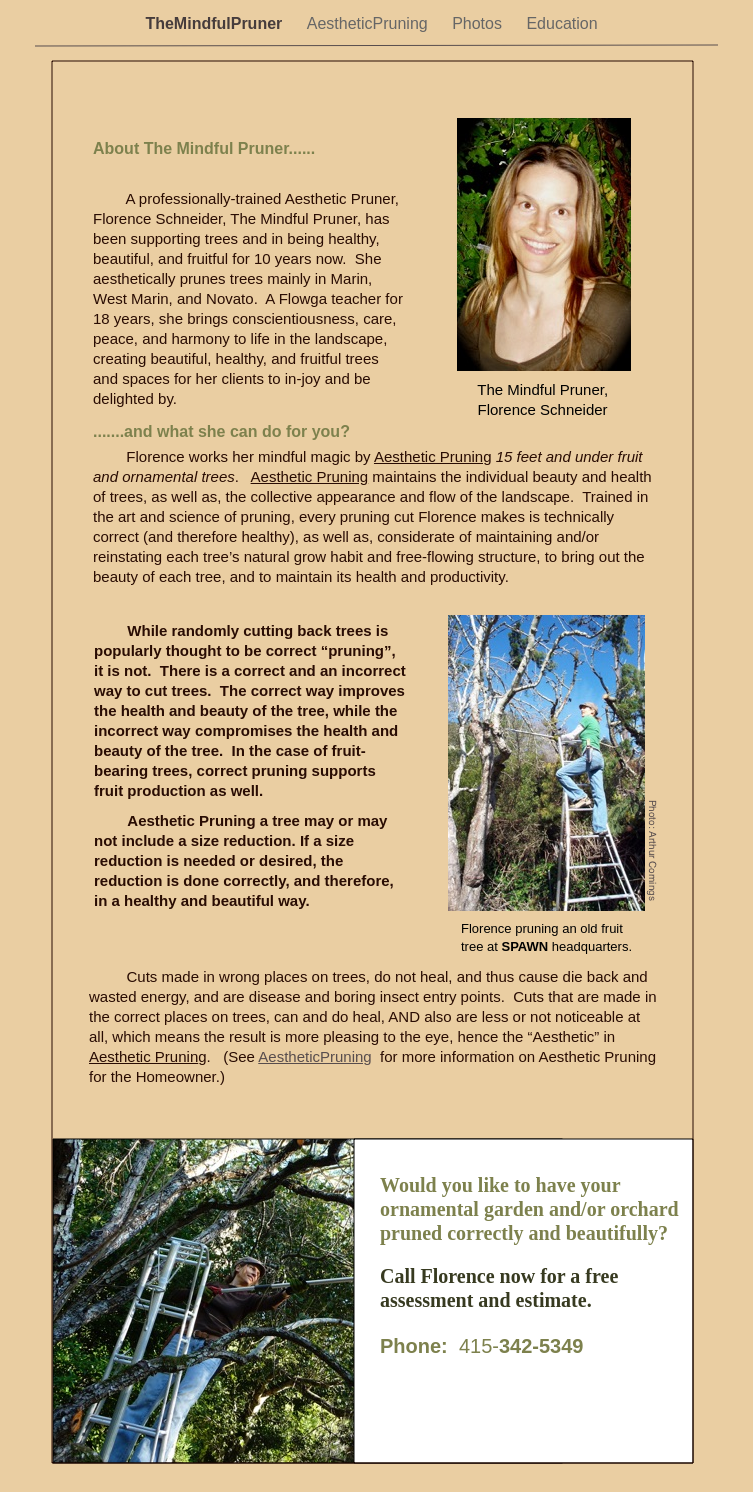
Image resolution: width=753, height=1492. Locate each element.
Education (561, 23)
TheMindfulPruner (215, 23)
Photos (479, 23)
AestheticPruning (369, 23)
